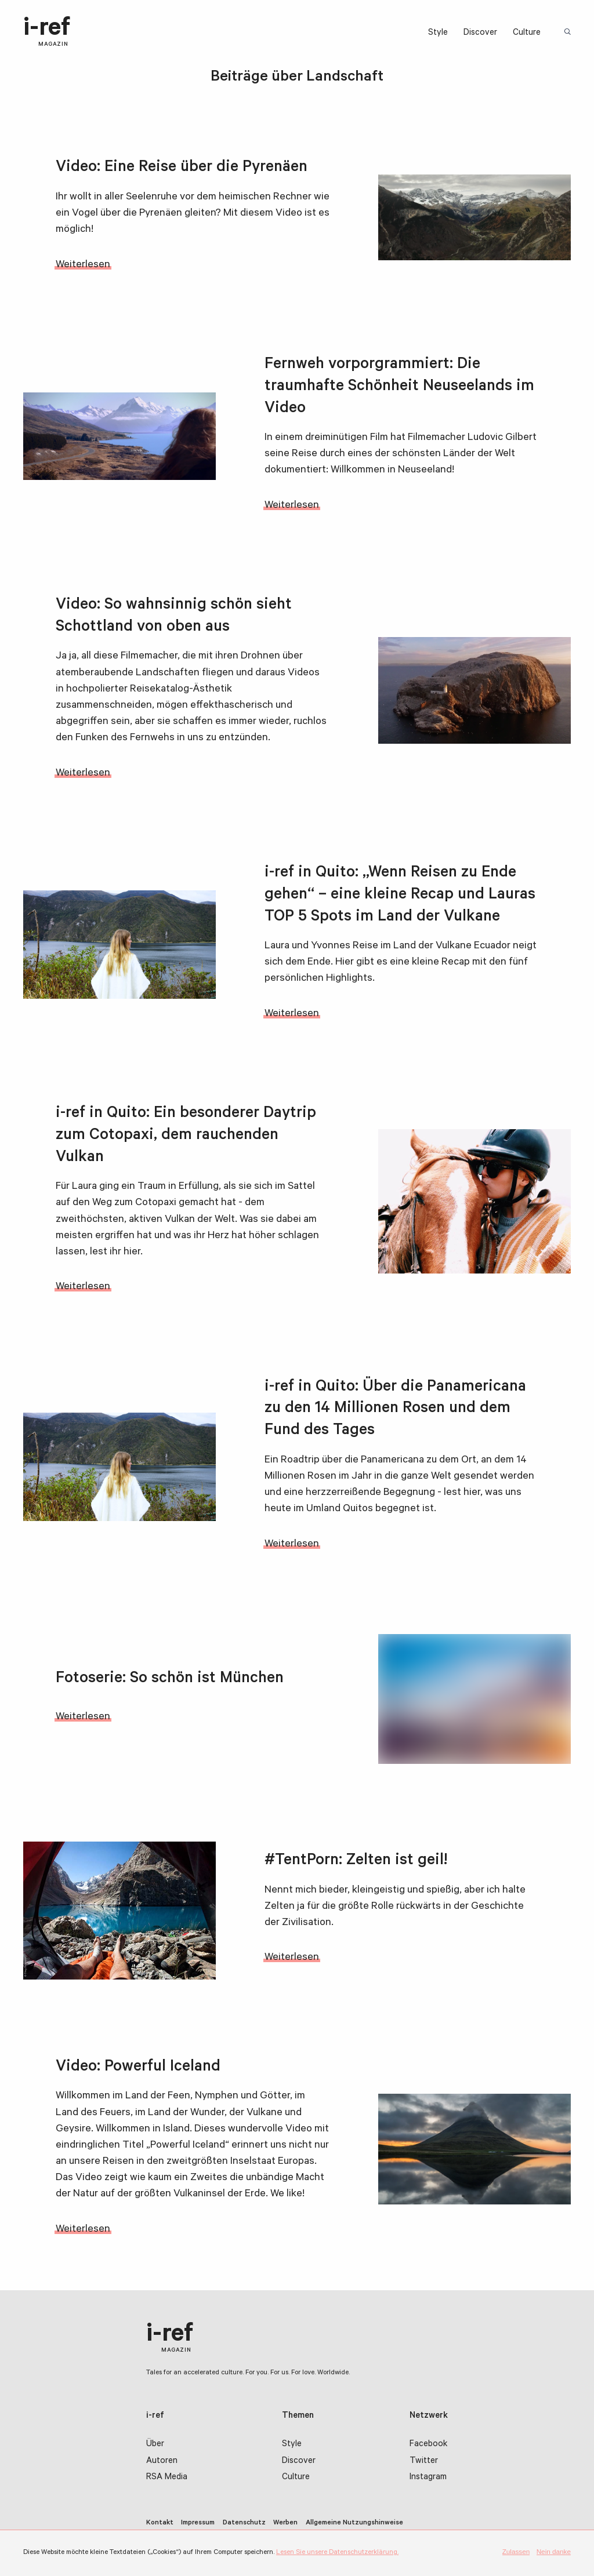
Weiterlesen (83, 265)
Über (155, 2445)
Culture (527, 33)
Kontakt (159, 2523)
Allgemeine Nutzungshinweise (354, 2523)
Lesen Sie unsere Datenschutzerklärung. (337, 2553)
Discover (480, 33)
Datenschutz (244, 2523)
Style (438, 33)
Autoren (162, 2461)
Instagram (428, 2478)
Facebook (428, 2445)
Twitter (424, 2461)
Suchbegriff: (568, 32)
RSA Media (166, 2478)
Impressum (198, 2523)
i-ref (46, 32)
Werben (285, 2523)
